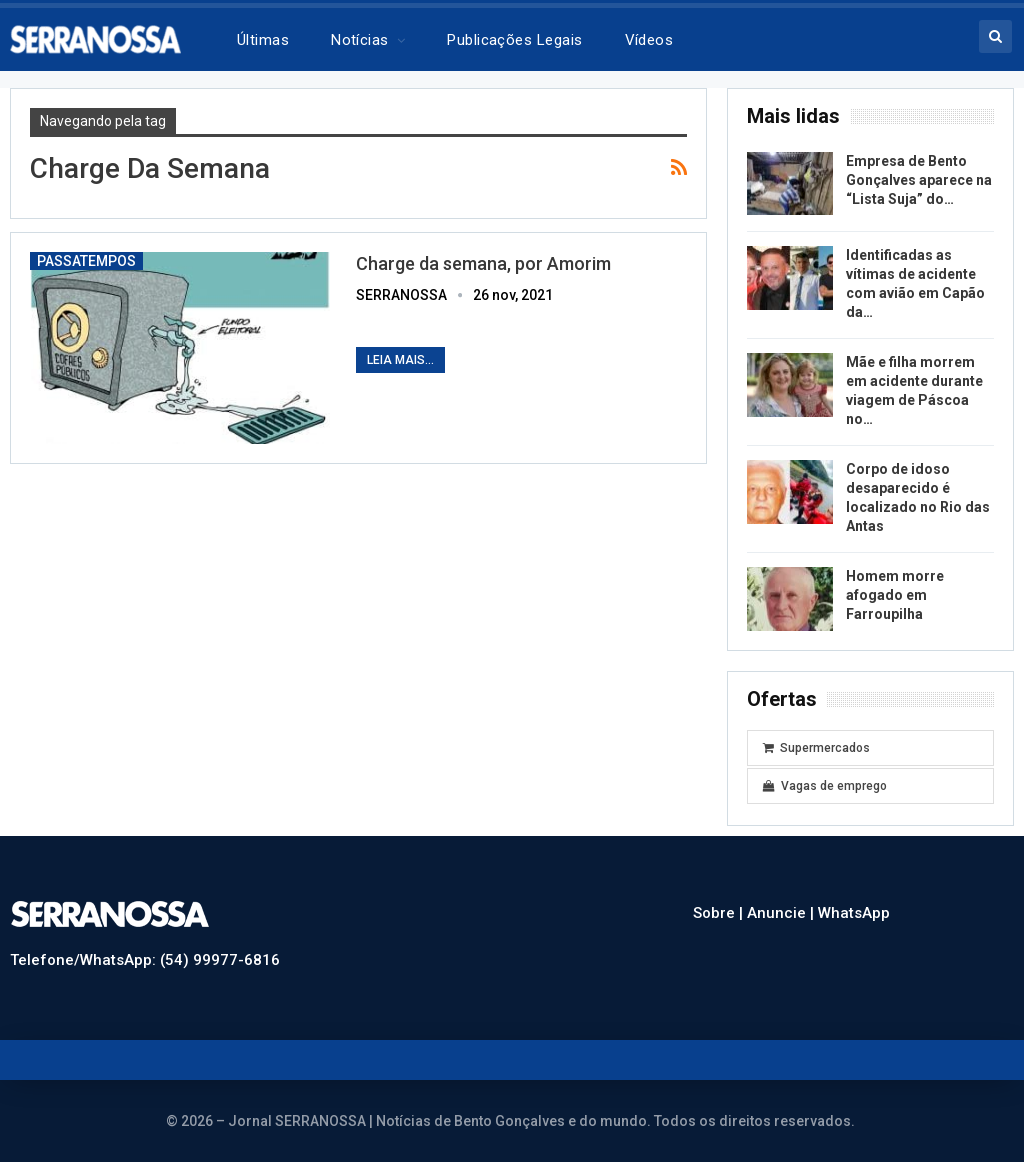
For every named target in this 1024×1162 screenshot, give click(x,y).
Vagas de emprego (825, 786)
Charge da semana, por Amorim (483, 263)
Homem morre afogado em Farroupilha (895, 595)
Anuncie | (782, 913)
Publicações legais (514, 40)
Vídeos (649, 40)
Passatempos (86, 261)
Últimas (263, 40)
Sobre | (720, 913)
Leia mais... (400, 360)
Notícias (360, 40)
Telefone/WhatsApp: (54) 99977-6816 (145, 960)
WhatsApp (854, 913)
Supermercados (816, 748)
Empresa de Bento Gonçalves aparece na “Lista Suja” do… (919, 180)
